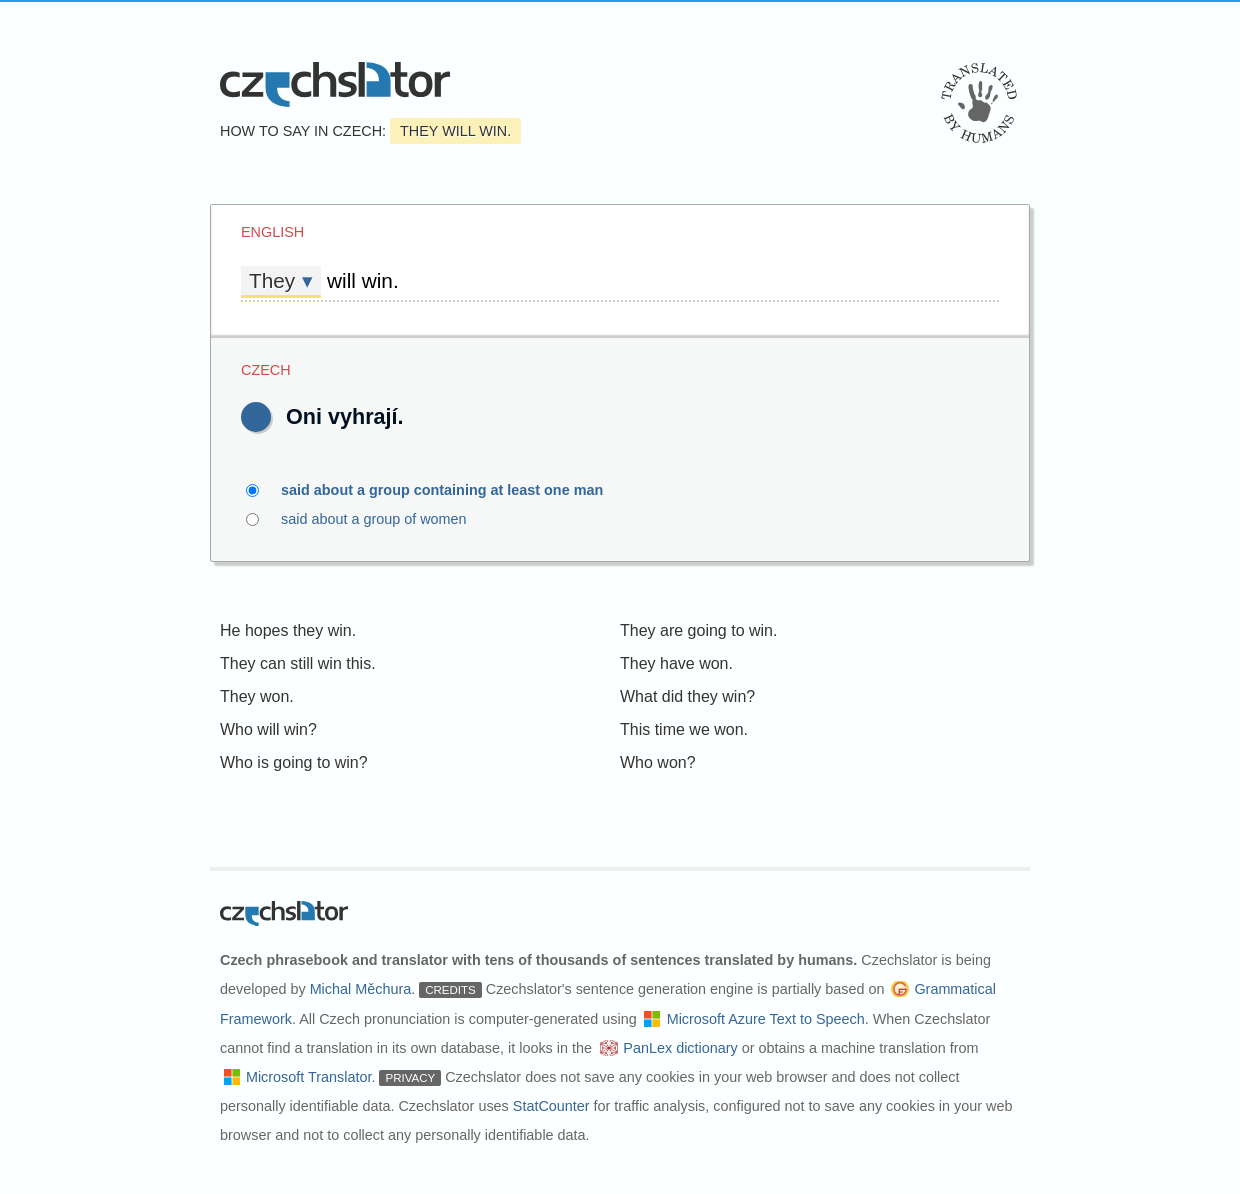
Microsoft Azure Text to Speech (766, 1019)
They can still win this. (298, 663)
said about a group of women (385, 519)
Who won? (658, 762)
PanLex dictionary (680, 1048)
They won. (257, 696)
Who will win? (268, 729)
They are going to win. (698, 630)
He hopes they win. (288, 630)
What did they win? (687, 696)
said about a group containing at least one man (453, 490)
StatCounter (551, 1106)
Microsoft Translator (309, 1077)
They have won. (676, 663)
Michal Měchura (361, 989)
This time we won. (684, 729)
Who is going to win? (294, 762)
